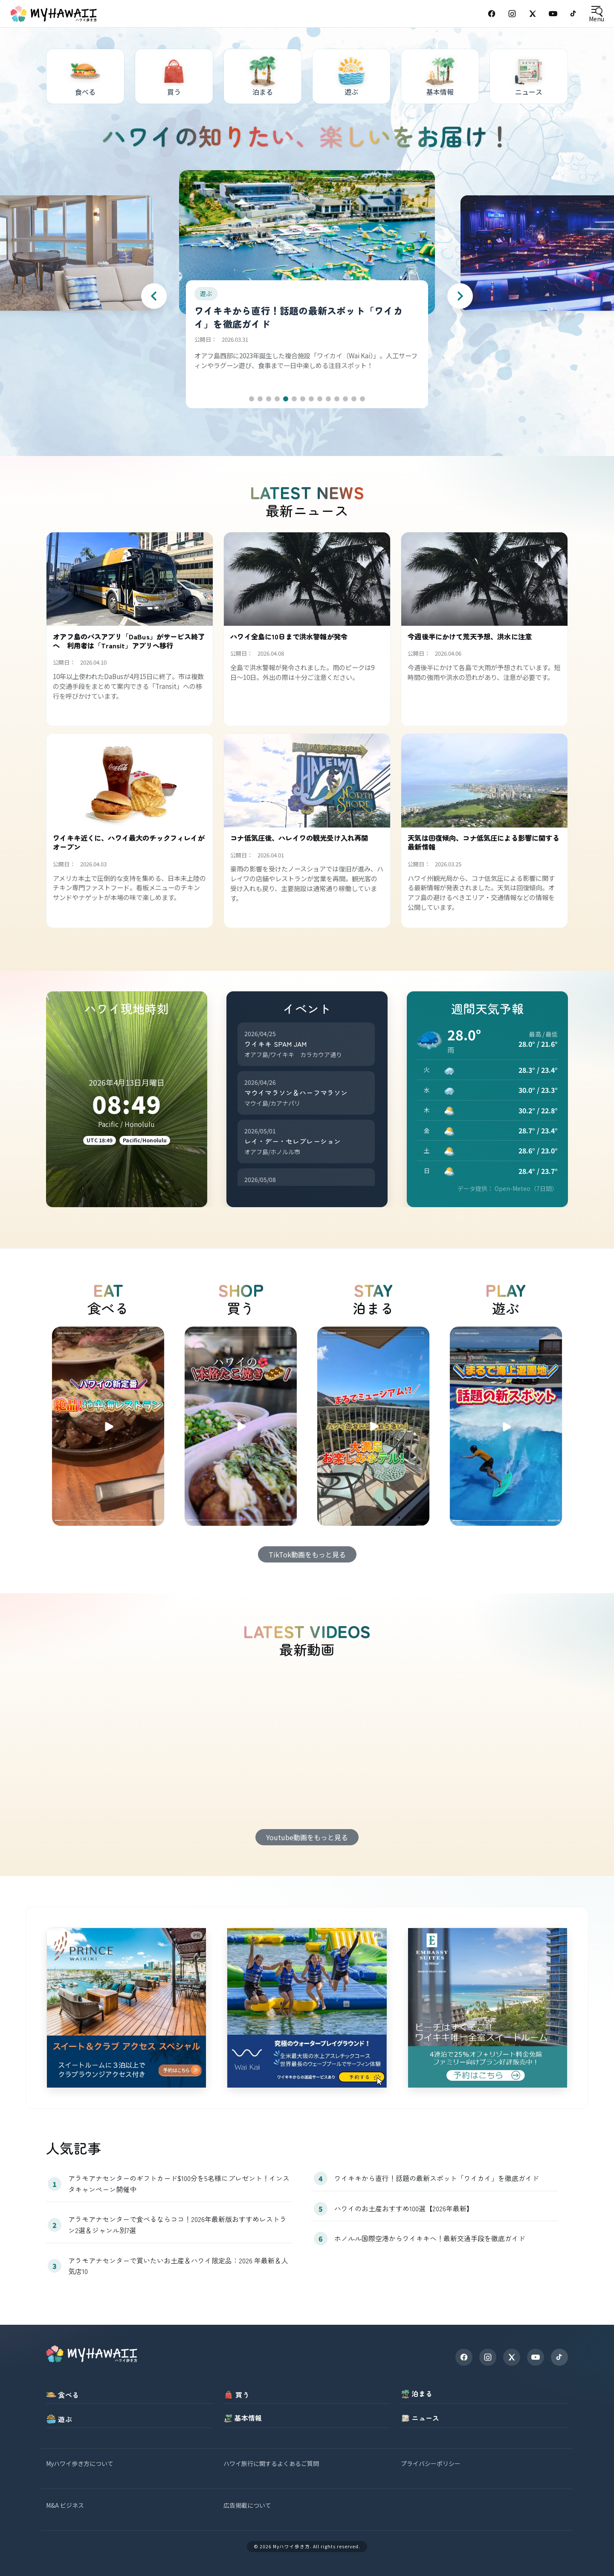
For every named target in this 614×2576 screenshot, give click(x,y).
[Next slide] (460, 296)
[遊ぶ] (351, 76)
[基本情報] (440, 76)
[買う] (174, 76)
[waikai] (307, 2008)
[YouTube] (553, 13)
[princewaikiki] (126, 2008)
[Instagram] (512, 13)
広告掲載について (247, 2505)
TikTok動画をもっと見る (307, 1554)
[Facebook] (491, 13)
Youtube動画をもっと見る (307, 1837)
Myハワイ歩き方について (79, 2463)
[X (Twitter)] (532, 13)
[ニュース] (528, 76)
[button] (251, 398)
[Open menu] (596, 13)
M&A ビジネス (65, 2505)
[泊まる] (262, 76)
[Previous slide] (154, 296)
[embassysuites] (488, 2008)
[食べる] (85, 76)
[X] (511, 2357)
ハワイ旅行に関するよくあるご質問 (271, 2463)
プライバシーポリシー (430, 2463)
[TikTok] (573, 13)
